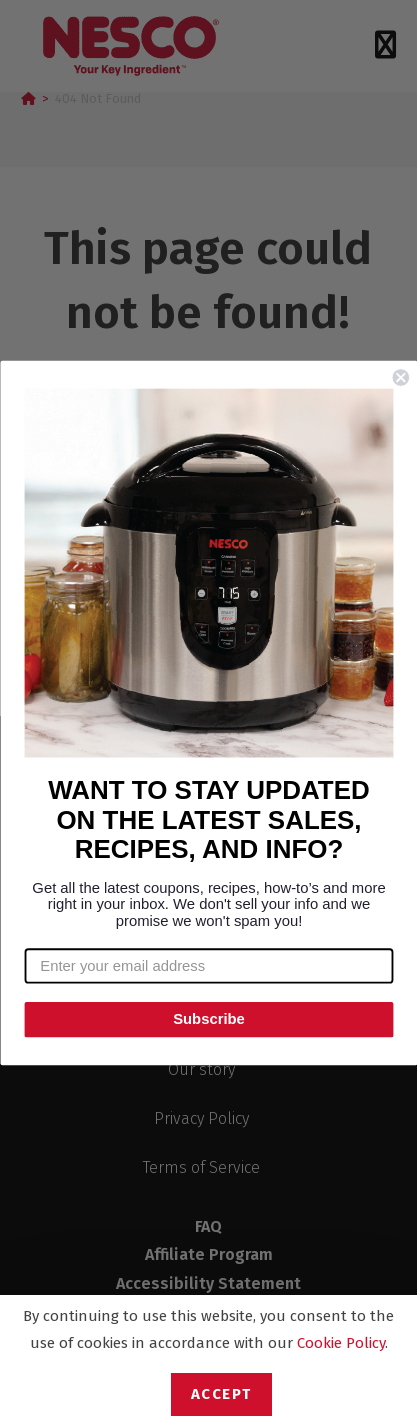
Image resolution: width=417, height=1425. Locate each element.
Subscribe (209, 1019)
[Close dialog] (400, 377)
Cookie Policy (341, 1343)
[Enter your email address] (208, 965)
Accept (221, 1394)
